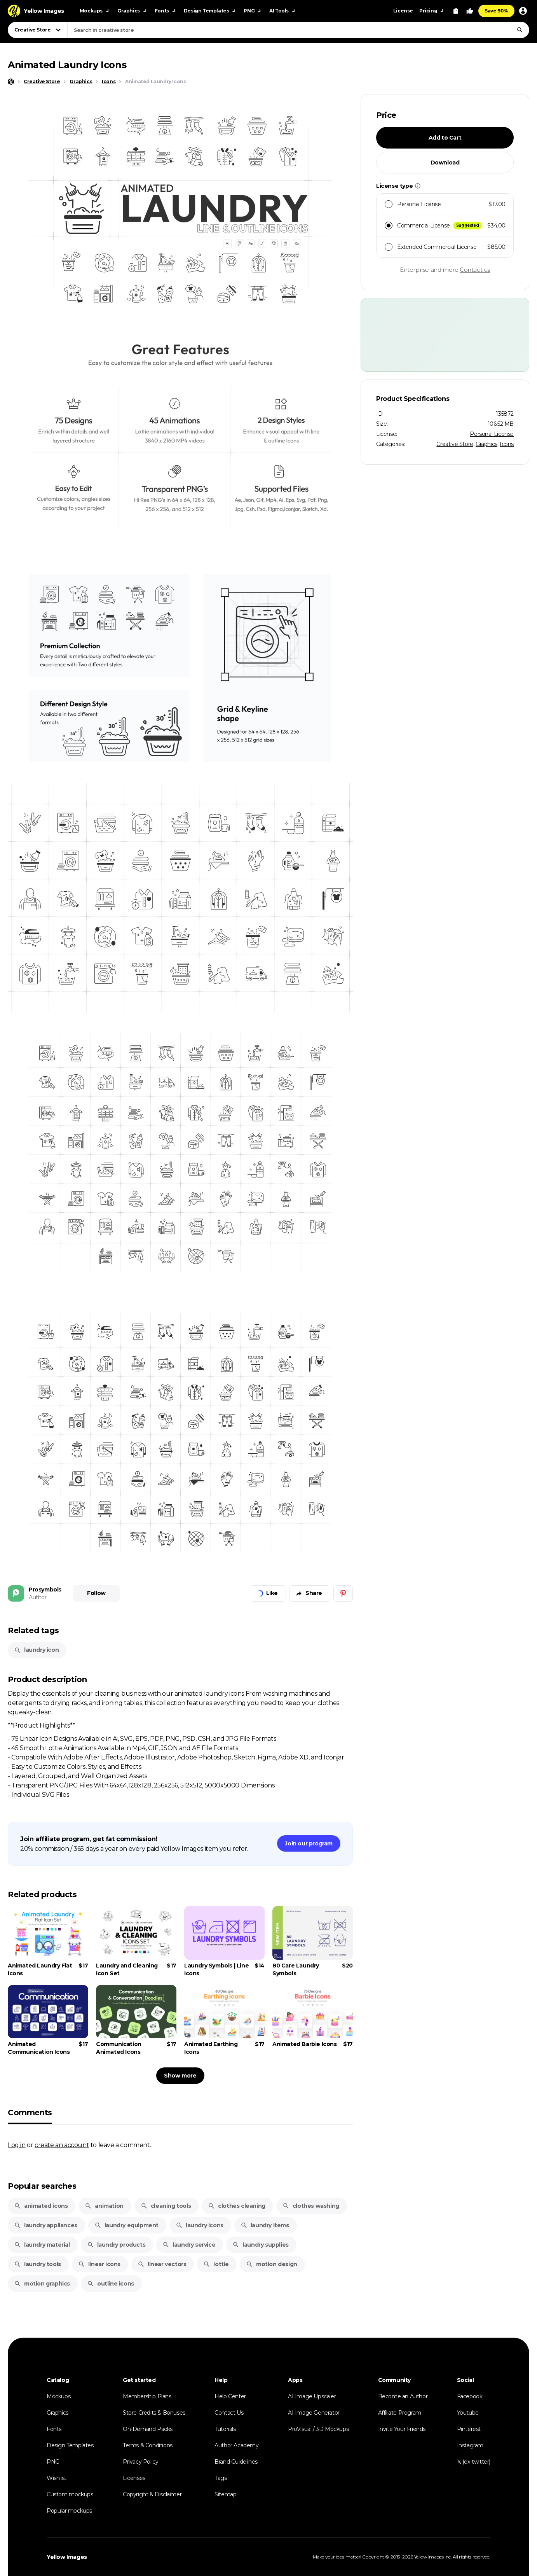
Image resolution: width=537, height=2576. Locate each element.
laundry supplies (260, 2244)
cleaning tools (166, 2205)
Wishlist (56, 2478)
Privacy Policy (140, 2461)
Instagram (470, 2445)
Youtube (468, 2412)
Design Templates (70, 2445)
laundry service (188, 2244)
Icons (507, 444)
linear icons (99, 2264)
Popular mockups (69, 2510)
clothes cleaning (236, 2205)
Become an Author (403, 2396)
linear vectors (162, 2264)
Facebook (470, 2396)
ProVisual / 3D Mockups (318, 2429)
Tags (220, 2478)
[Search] (520, 30)
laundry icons (199, 2225)
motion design (271, 2264)
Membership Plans (147, 2396)
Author (38, 1597)
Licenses (134, 2478)
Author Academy (236, 2445)
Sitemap (225, 2494)
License (403, 11)
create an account (62, 2145)
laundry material (42, 2244)
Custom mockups (70, 2494)
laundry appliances (45, 2225)
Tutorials (224, 2429)
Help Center (230, 2396)
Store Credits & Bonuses (154, 2412)
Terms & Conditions (148, 2445)
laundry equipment (126, 2225)
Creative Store (454, 444)
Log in (17, 2145)
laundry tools (37, 2264)
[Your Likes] (470, 11)
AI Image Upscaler (312, 2396)
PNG (53, 2461)
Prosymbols (45, 1589)
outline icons (110, 2283)
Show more (180, 2075)
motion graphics (42, 2283)
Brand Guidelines (236, 2461)
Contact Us (228, 2412)
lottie (216, 2264)
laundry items (265, 2225)
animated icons (41, 2205)
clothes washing (310, 2205)
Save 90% (496, 11)
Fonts (54, 2429)
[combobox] (298, 30)
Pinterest (469, 2429)
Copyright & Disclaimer (152, 2494)
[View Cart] (456, 11)
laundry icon (36, 1649)
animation (104, 2205)
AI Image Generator (314, 2412)
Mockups (58, 2396)
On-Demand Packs (148, 2429)
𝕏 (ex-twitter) (473, 2461)
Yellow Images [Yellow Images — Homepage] (67, 2556)
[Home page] (11, 82)
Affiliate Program (399, 2412)
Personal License (492, 433)
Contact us (475, 269)
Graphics (486, 444)
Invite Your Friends (401, 2429)
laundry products (116, 2244)
